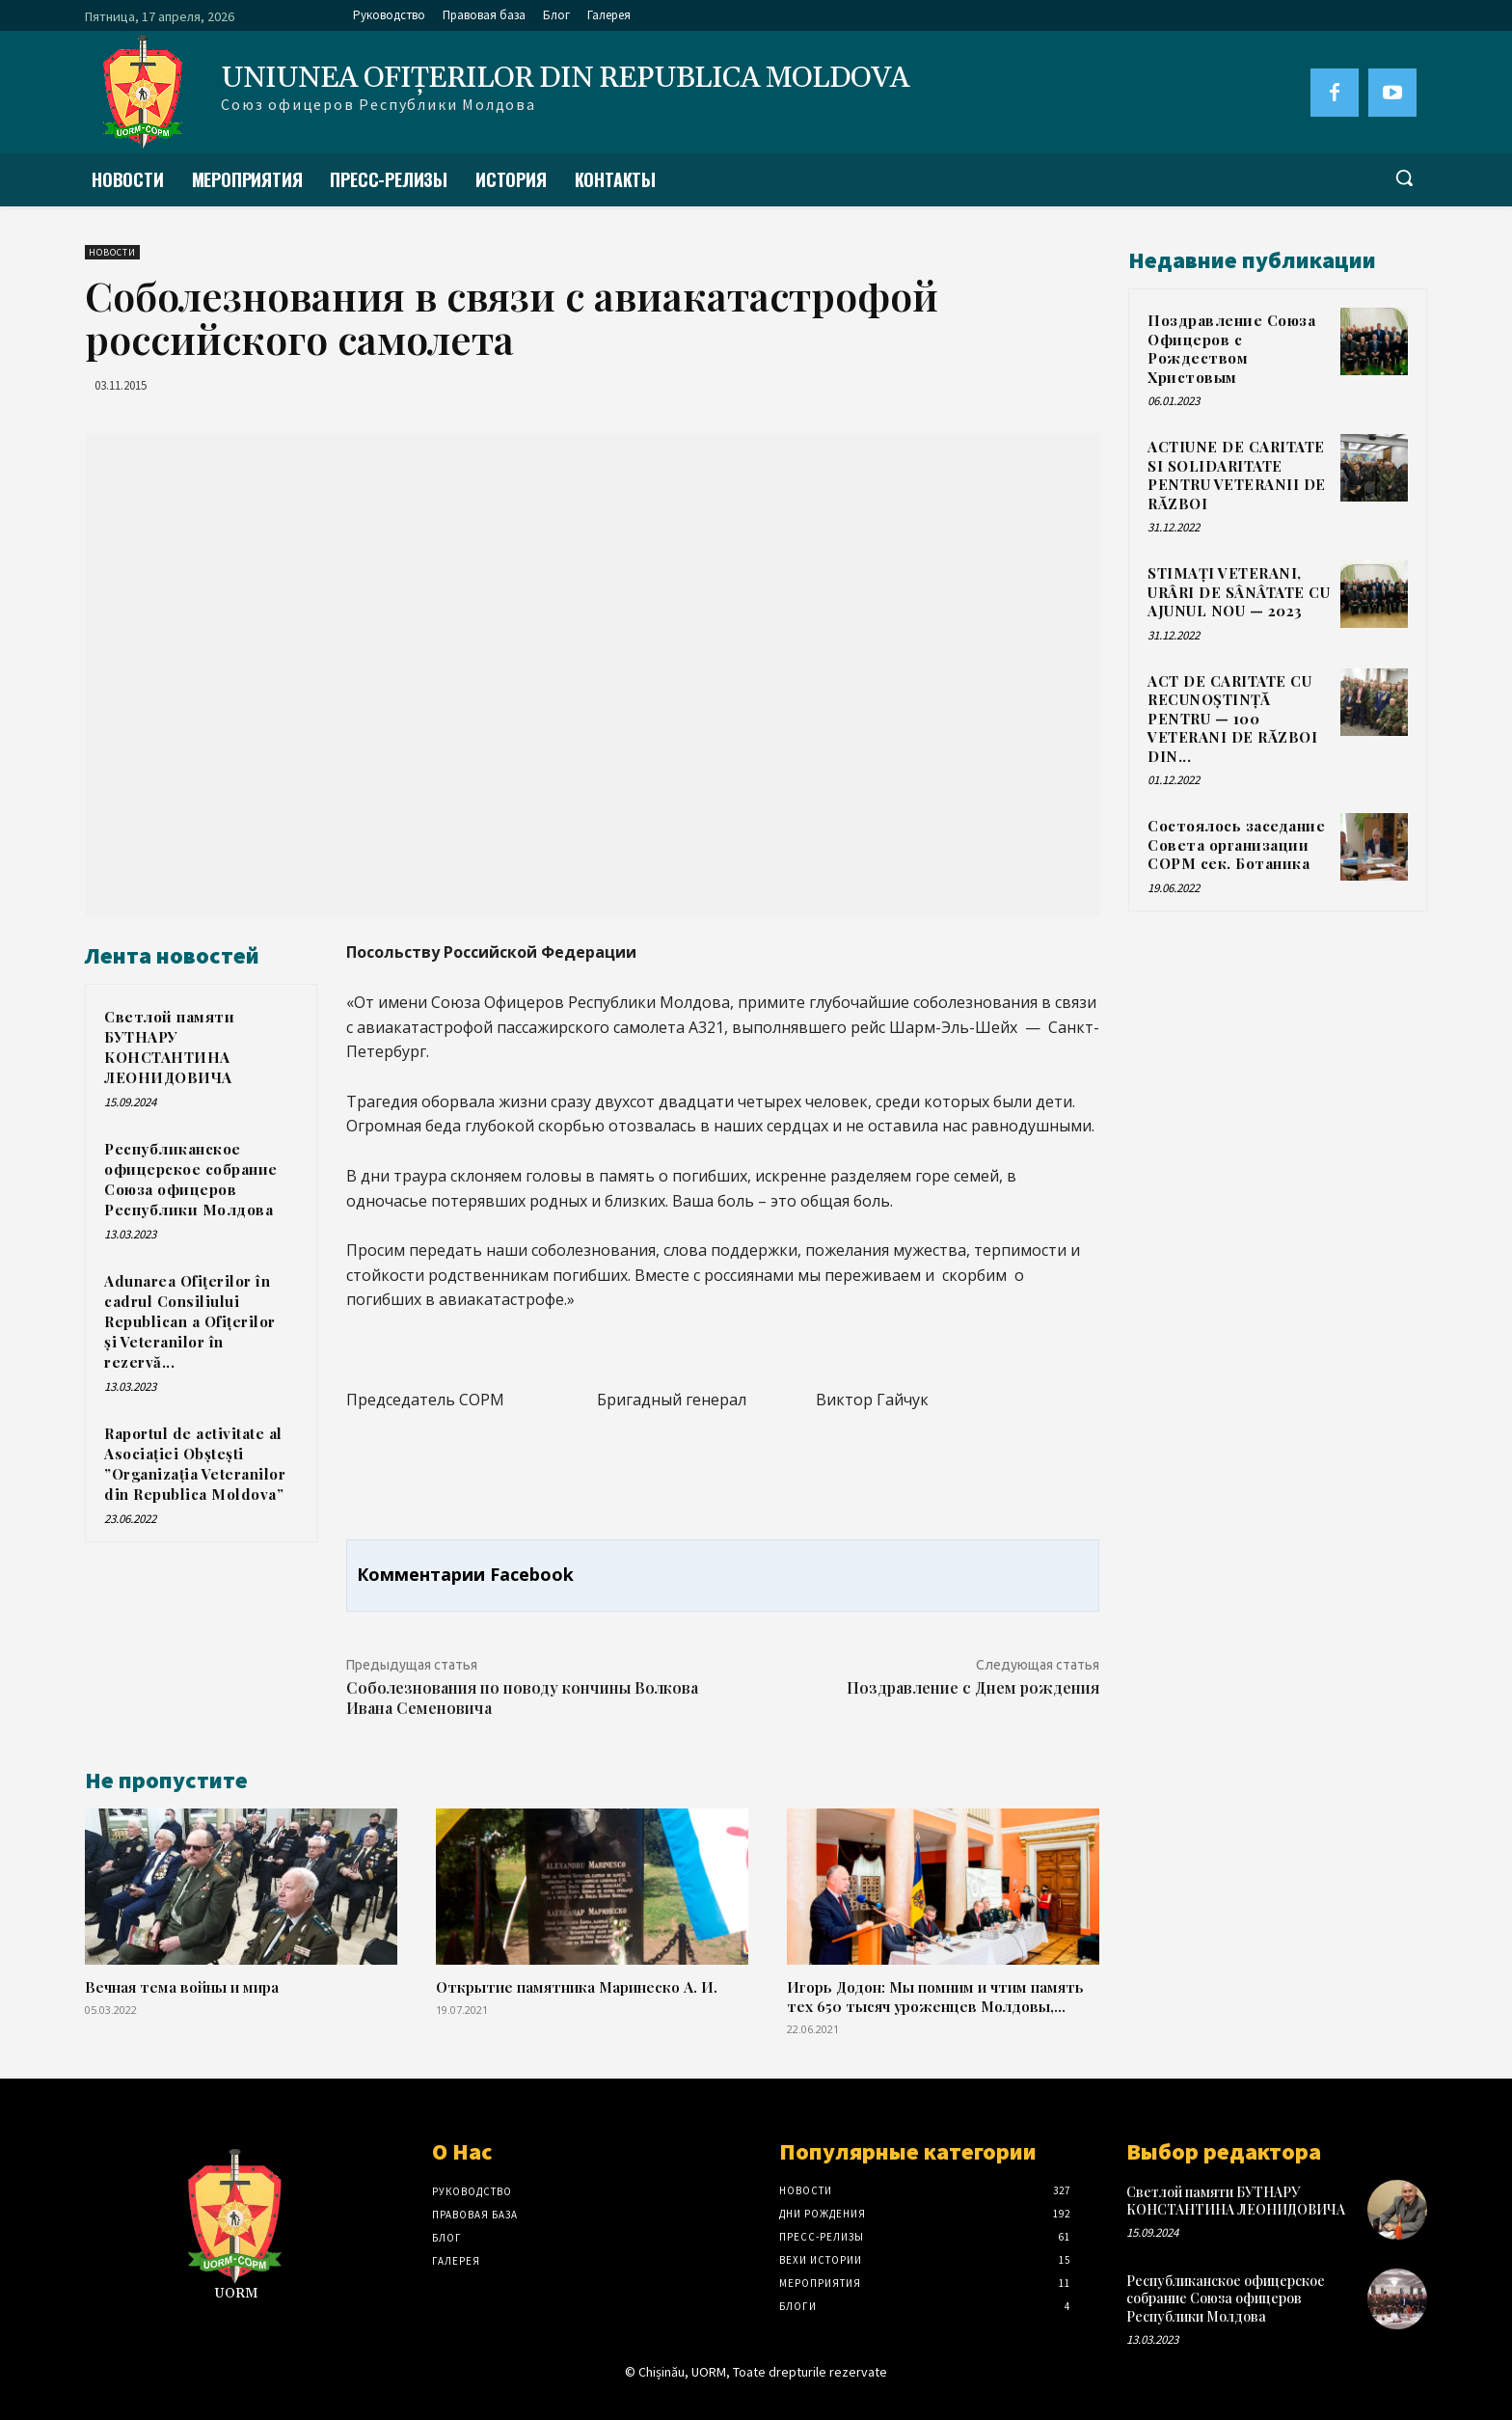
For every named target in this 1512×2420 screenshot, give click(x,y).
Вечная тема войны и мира (182, 1986)
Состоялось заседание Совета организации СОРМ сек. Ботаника (1236, 844)
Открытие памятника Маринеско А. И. (576, 1986)
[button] (1404, 177)
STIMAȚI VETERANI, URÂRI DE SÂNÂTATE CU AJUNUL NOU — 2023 (1239, 591)
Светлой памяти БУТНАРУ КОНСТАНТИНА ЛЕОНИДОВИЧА (169, 1047)
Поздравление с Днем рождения (973, 1687)
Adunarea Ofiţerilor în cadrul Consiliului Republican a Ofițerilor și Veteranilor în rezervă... (190, 1321)
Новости (112, 252)
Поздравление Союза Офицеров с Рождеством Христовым (1231, 349)
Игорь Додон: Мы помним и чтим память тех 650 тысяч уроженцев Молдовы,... (935, 1996)
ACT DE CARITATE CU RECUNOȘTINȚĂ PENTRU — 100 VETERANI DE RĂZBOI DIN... (1232, 718)
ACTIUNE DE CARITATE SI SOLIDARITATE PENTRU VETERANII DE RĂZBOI (1237, 475)
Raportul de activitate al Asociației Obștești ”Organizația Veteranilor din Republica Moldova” (194, 1464)
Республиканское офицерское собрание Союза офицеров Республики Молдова (191, 1179)
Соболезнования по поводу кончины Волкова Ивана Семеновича (522, 1697)
